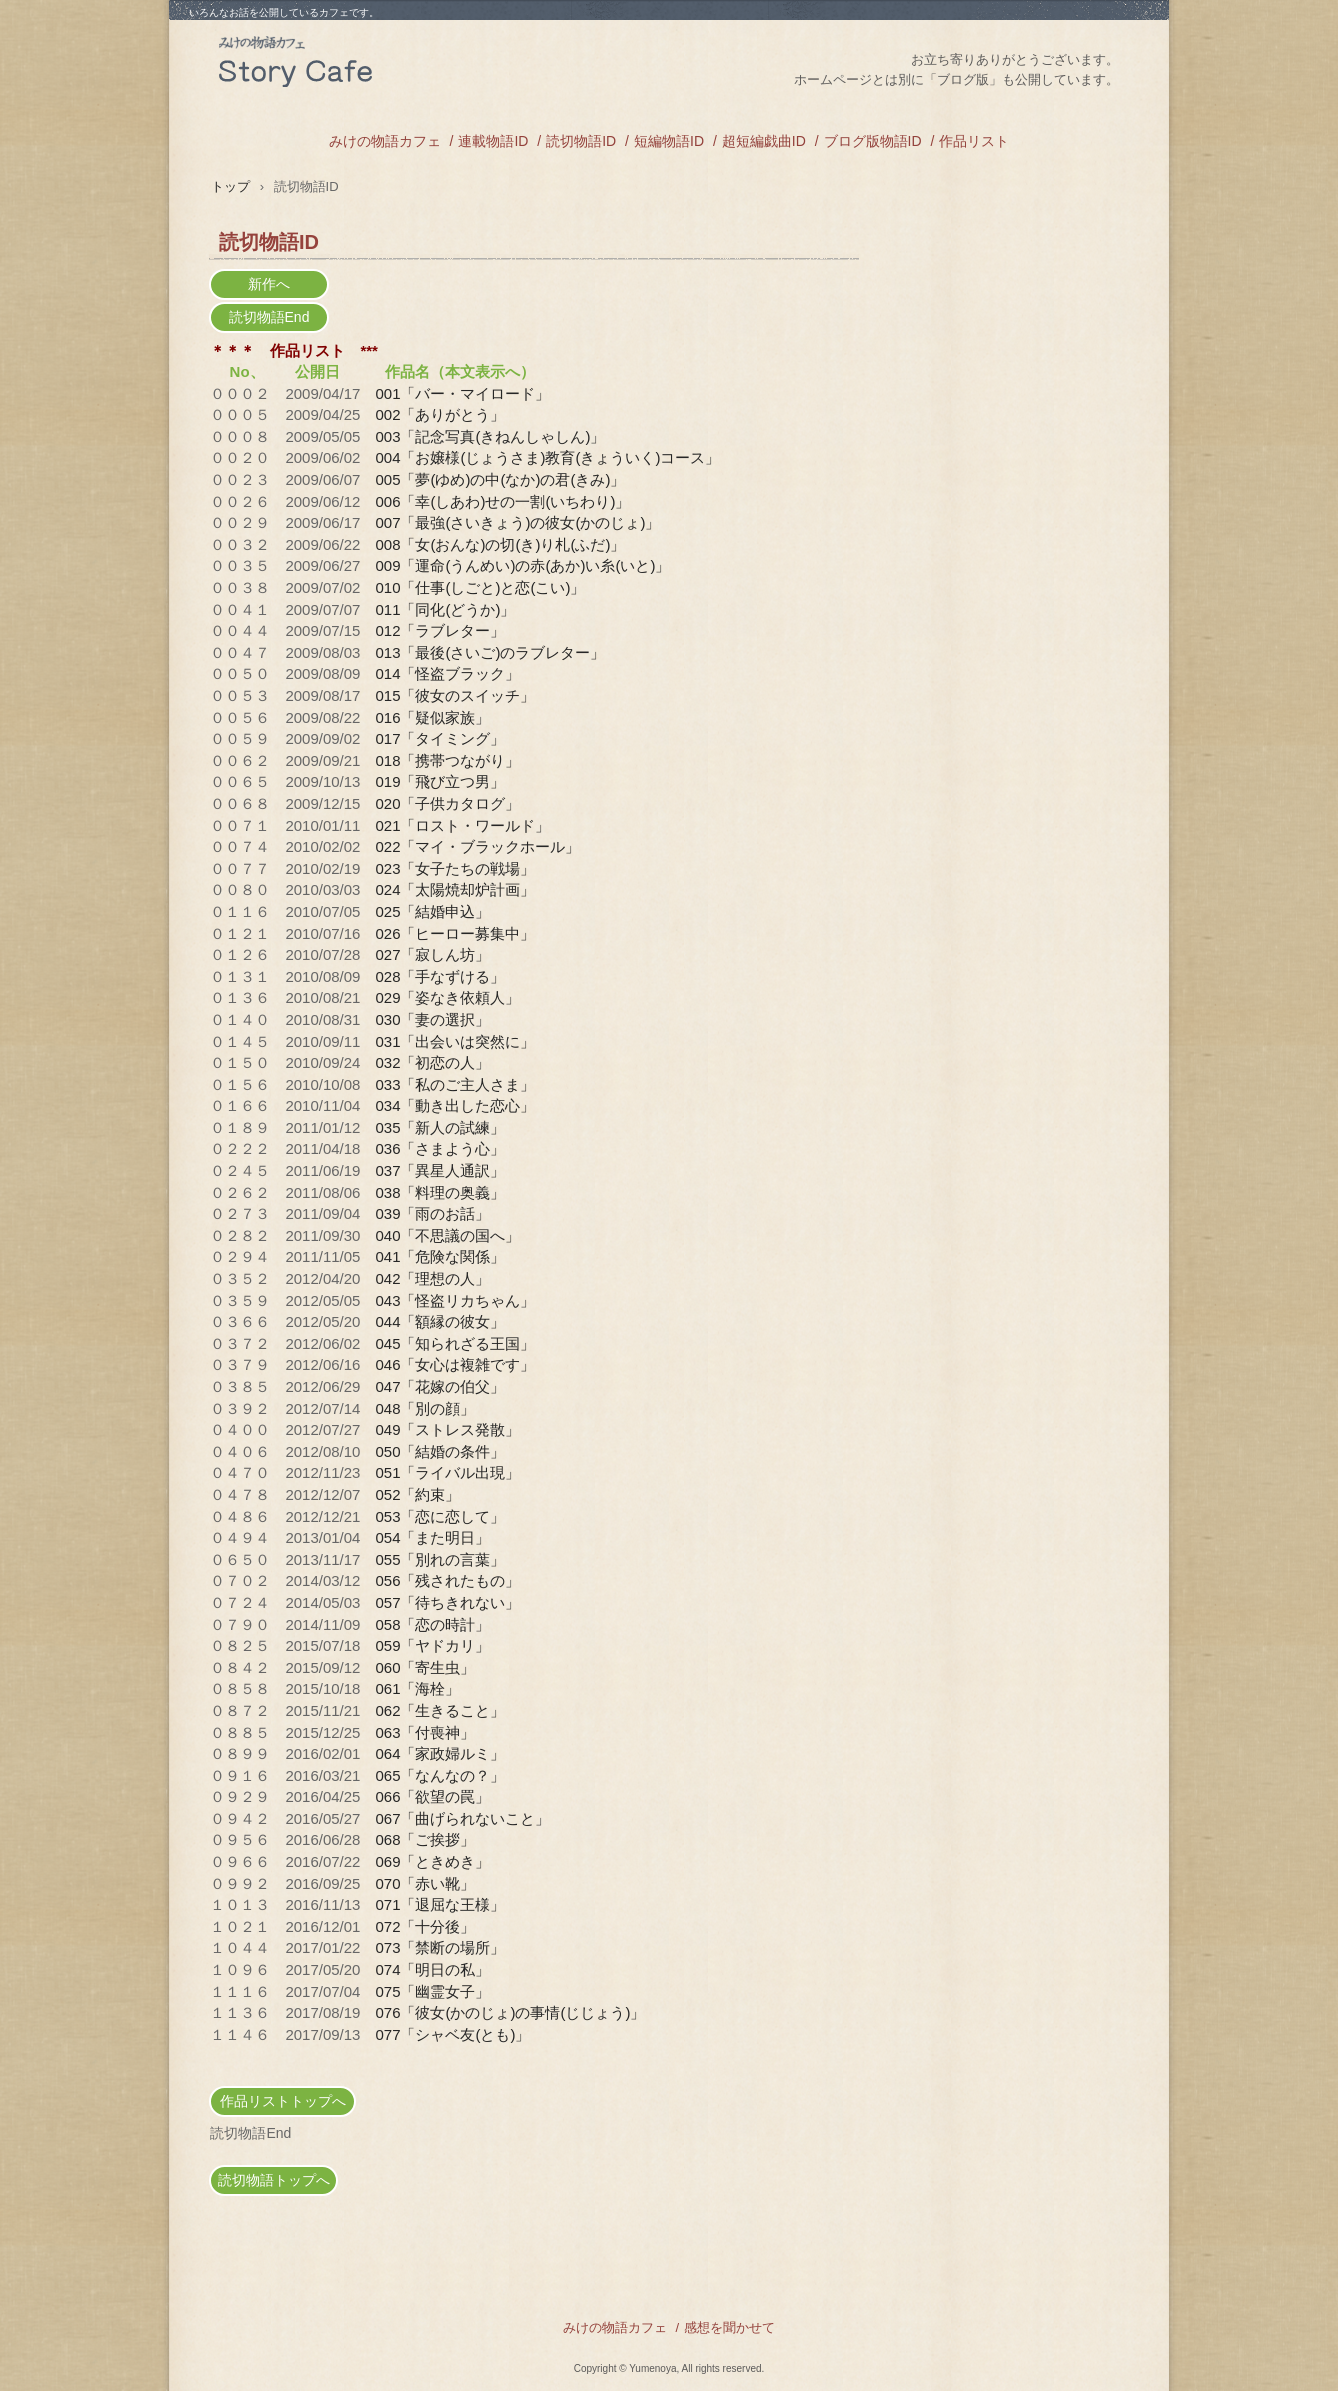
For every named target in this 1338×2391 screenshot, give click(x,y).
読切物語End (269, 317)
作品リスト (974, 141)
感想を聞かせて (729, 2327)
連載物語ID (493, 141)
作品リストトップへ (283, 2101)
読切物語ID (581, 141)
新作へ (269, 284)
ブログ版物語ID (873, 141)
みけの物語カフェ (368, 66)
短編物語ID (669, 141)
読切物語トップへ (274, 2180)
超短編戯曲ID (764, 141)
